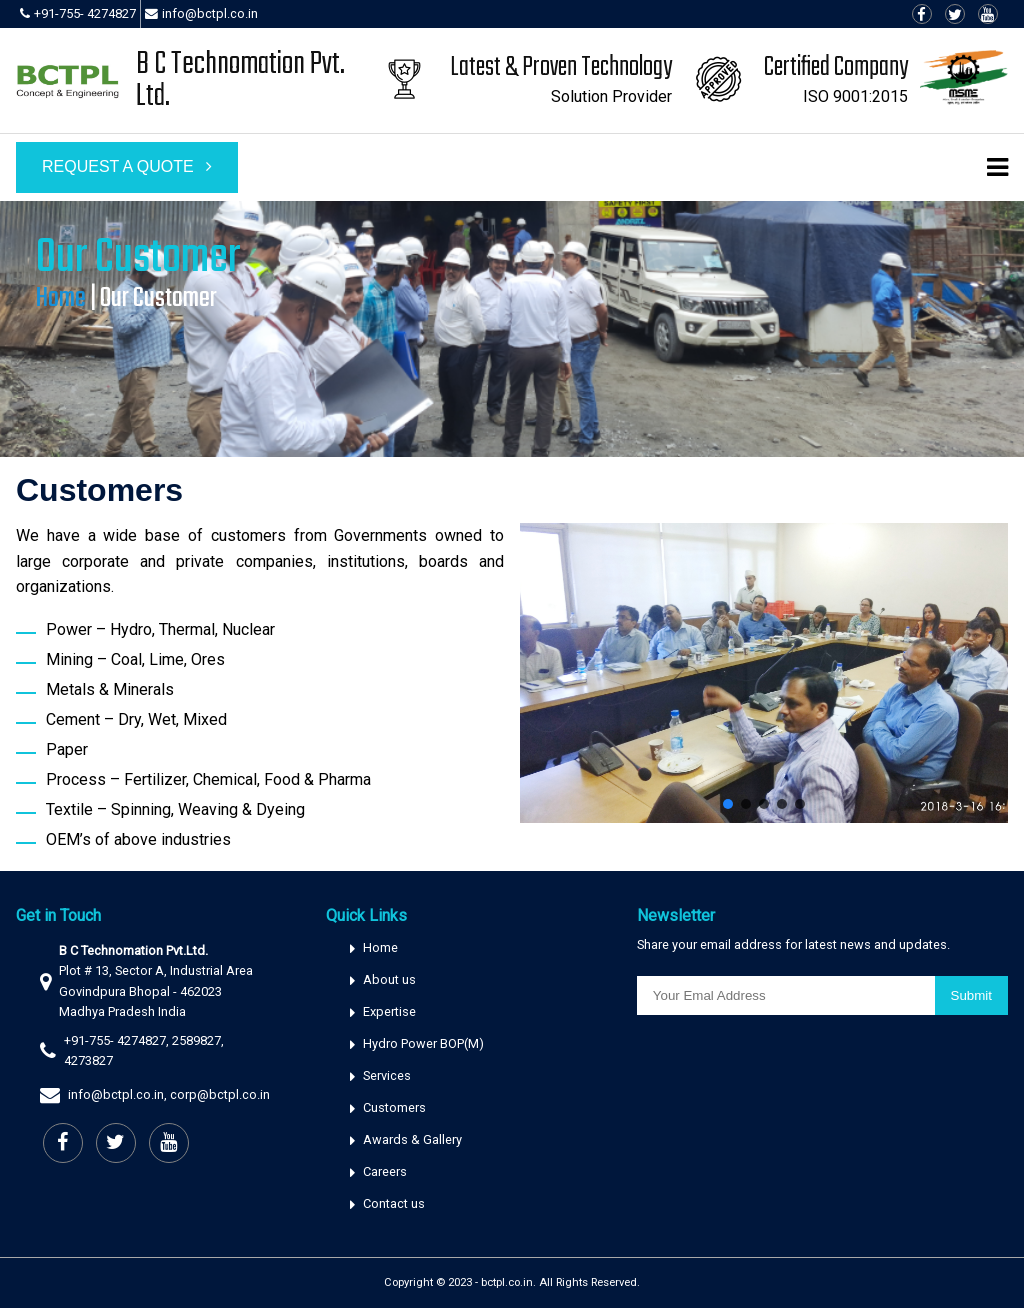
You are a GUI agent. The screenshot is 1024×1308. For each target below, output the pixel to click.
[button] (728, 804)
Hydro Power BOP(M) (423, 1043)
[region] (512, 329)
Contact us (394, 1203)
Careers (385, 1171)
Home (61, 298)
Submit (971, 995)
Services (387, 1075)
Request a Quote (127, 166)
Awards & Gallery (412, 1139)
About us (389, 979)
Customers (394, 1107)
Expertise (389, 1011)
